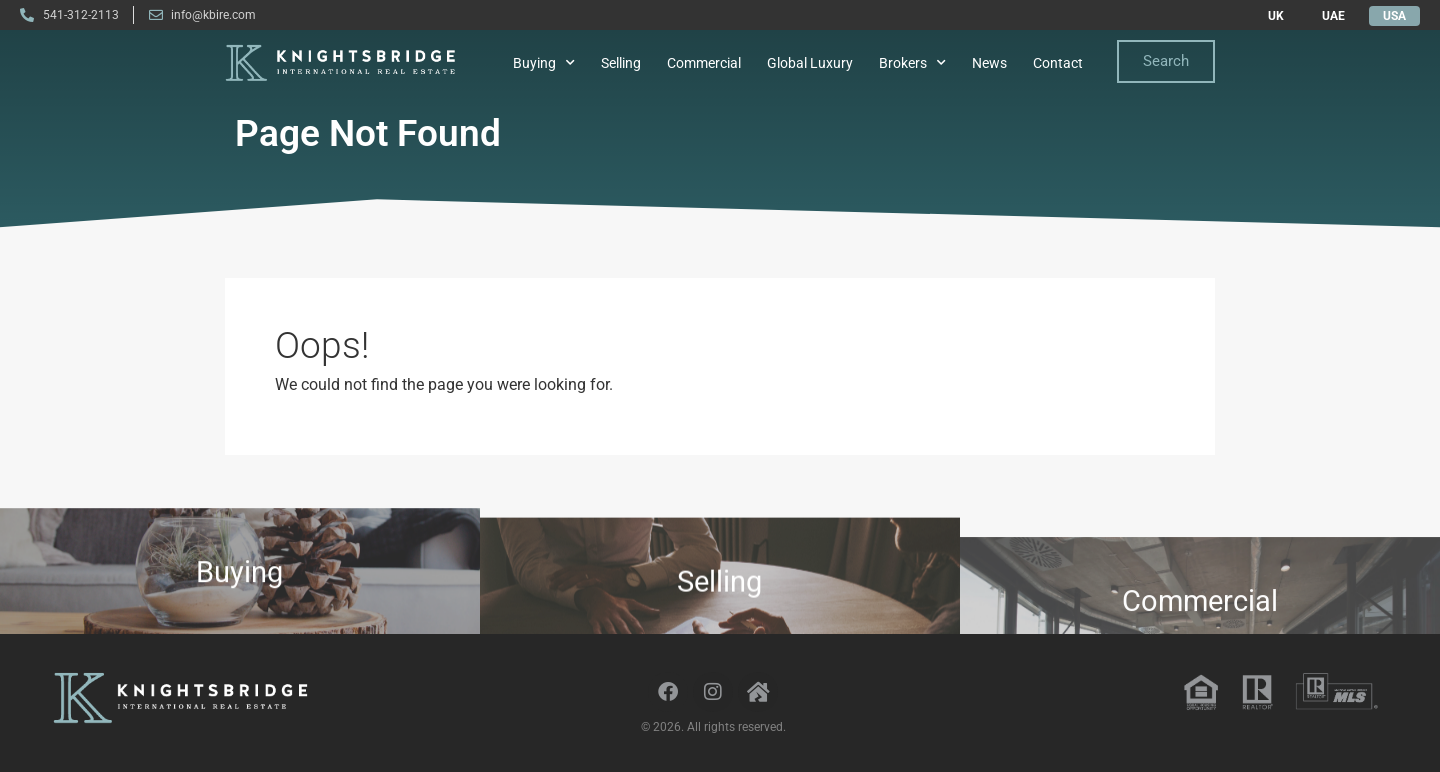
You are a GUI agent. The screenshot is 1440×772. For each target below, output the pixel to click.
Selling (621, 63)
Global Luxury (810, 63)
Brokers (912, 63)
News (989, 63)
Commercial (704, 63)
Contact (1058, 63)
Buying (544, 63)
